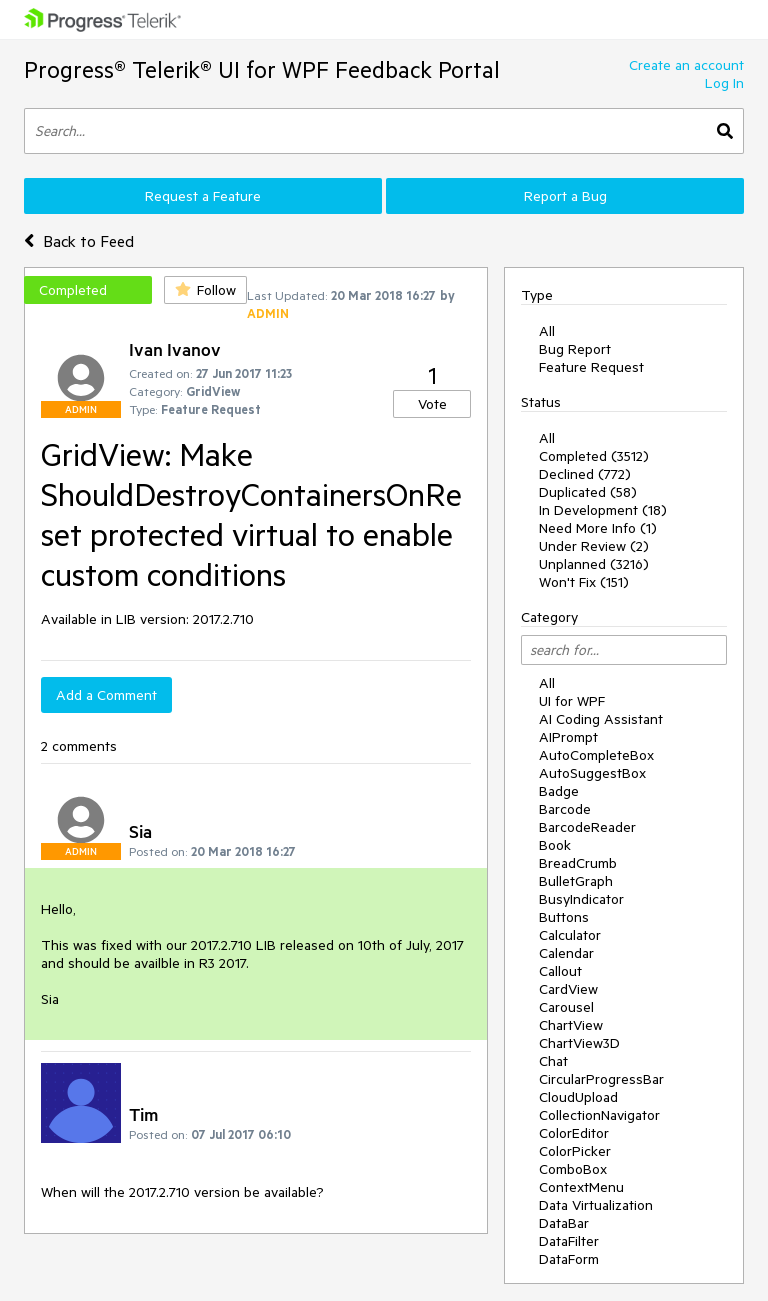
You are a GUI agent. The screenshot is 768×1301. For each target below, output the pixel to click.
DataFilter (569, 1241)
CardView (568, 989)
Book (555, 845)
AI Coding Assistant (601, 719)
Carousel (566, 1007)
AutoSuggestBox (592, 773)
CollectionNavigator (599, 1115)
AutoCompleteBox (596, 755)
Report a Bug (565, 196)
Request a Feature (203, 196)
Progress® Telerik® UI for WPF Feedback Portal (262, 69)
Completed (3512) (594, 456)
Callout (560, 971)
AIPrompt (568, 737)
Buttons (564, 917)
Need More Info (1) (598, 528)
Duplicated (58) (588, 492)
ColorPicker (575, 1151)
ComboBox (573, 1169)
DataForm (569, 1259)
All (547, 331)
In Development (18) (603, 510)
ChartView (571, 1025)
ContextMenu (581, 1187)
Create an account (686, 65)
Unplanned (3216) (594, 564)
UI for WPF (572, 701)
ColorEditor (574, 1133)
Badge (559, 791)
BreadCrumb (578, 863)
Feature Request (591, 367)
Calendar (566, 953)
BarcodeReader (587, 827)
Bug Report (575, 349)
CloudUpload (578, 1097)
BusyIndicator (581, 899)
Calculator (570, 935)
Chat (553, 1061)
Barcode (565, 809)
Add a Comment (106, 695)
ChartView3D (579, 1043)
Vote (432, 404)
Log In (724, 83)
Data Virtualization (596, 1205)
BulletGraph (576, 881)
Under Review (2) (594, 546)
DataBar (564, 1223)
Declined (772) (585, 474)
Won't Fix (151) (584, 582)
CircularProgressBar (601, 1079)
